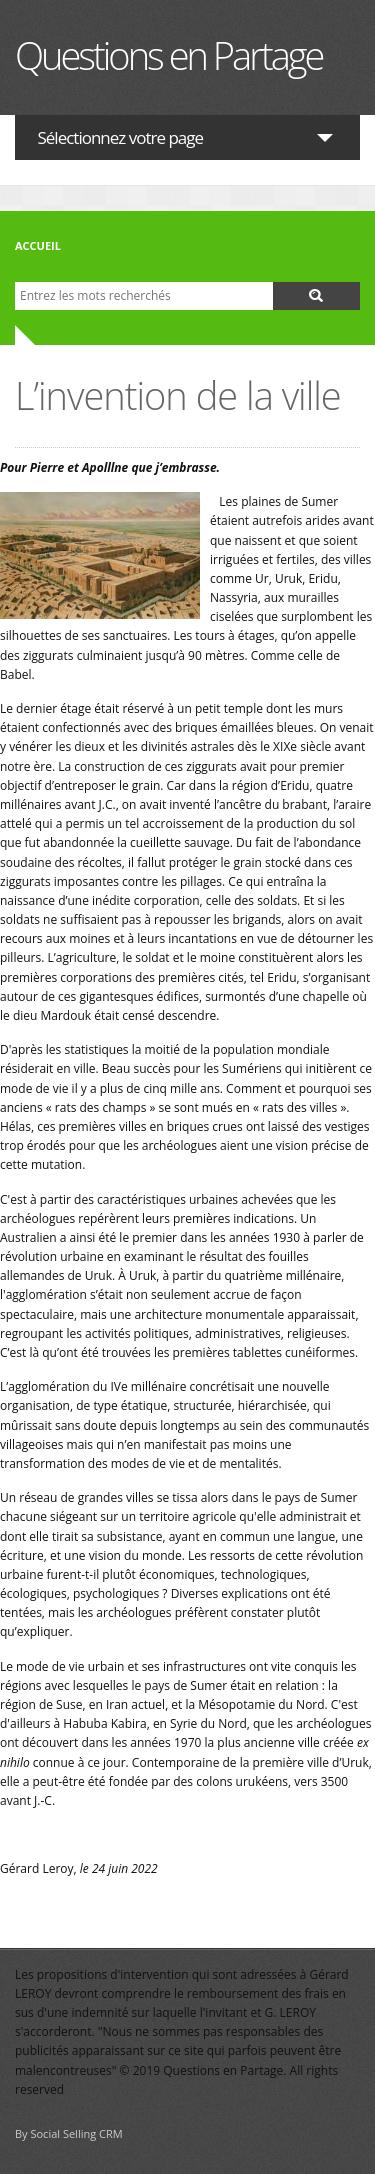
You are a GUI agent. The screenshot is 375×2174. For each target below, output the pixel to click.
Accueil (38, 245)
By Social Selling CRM (69, 2133)
